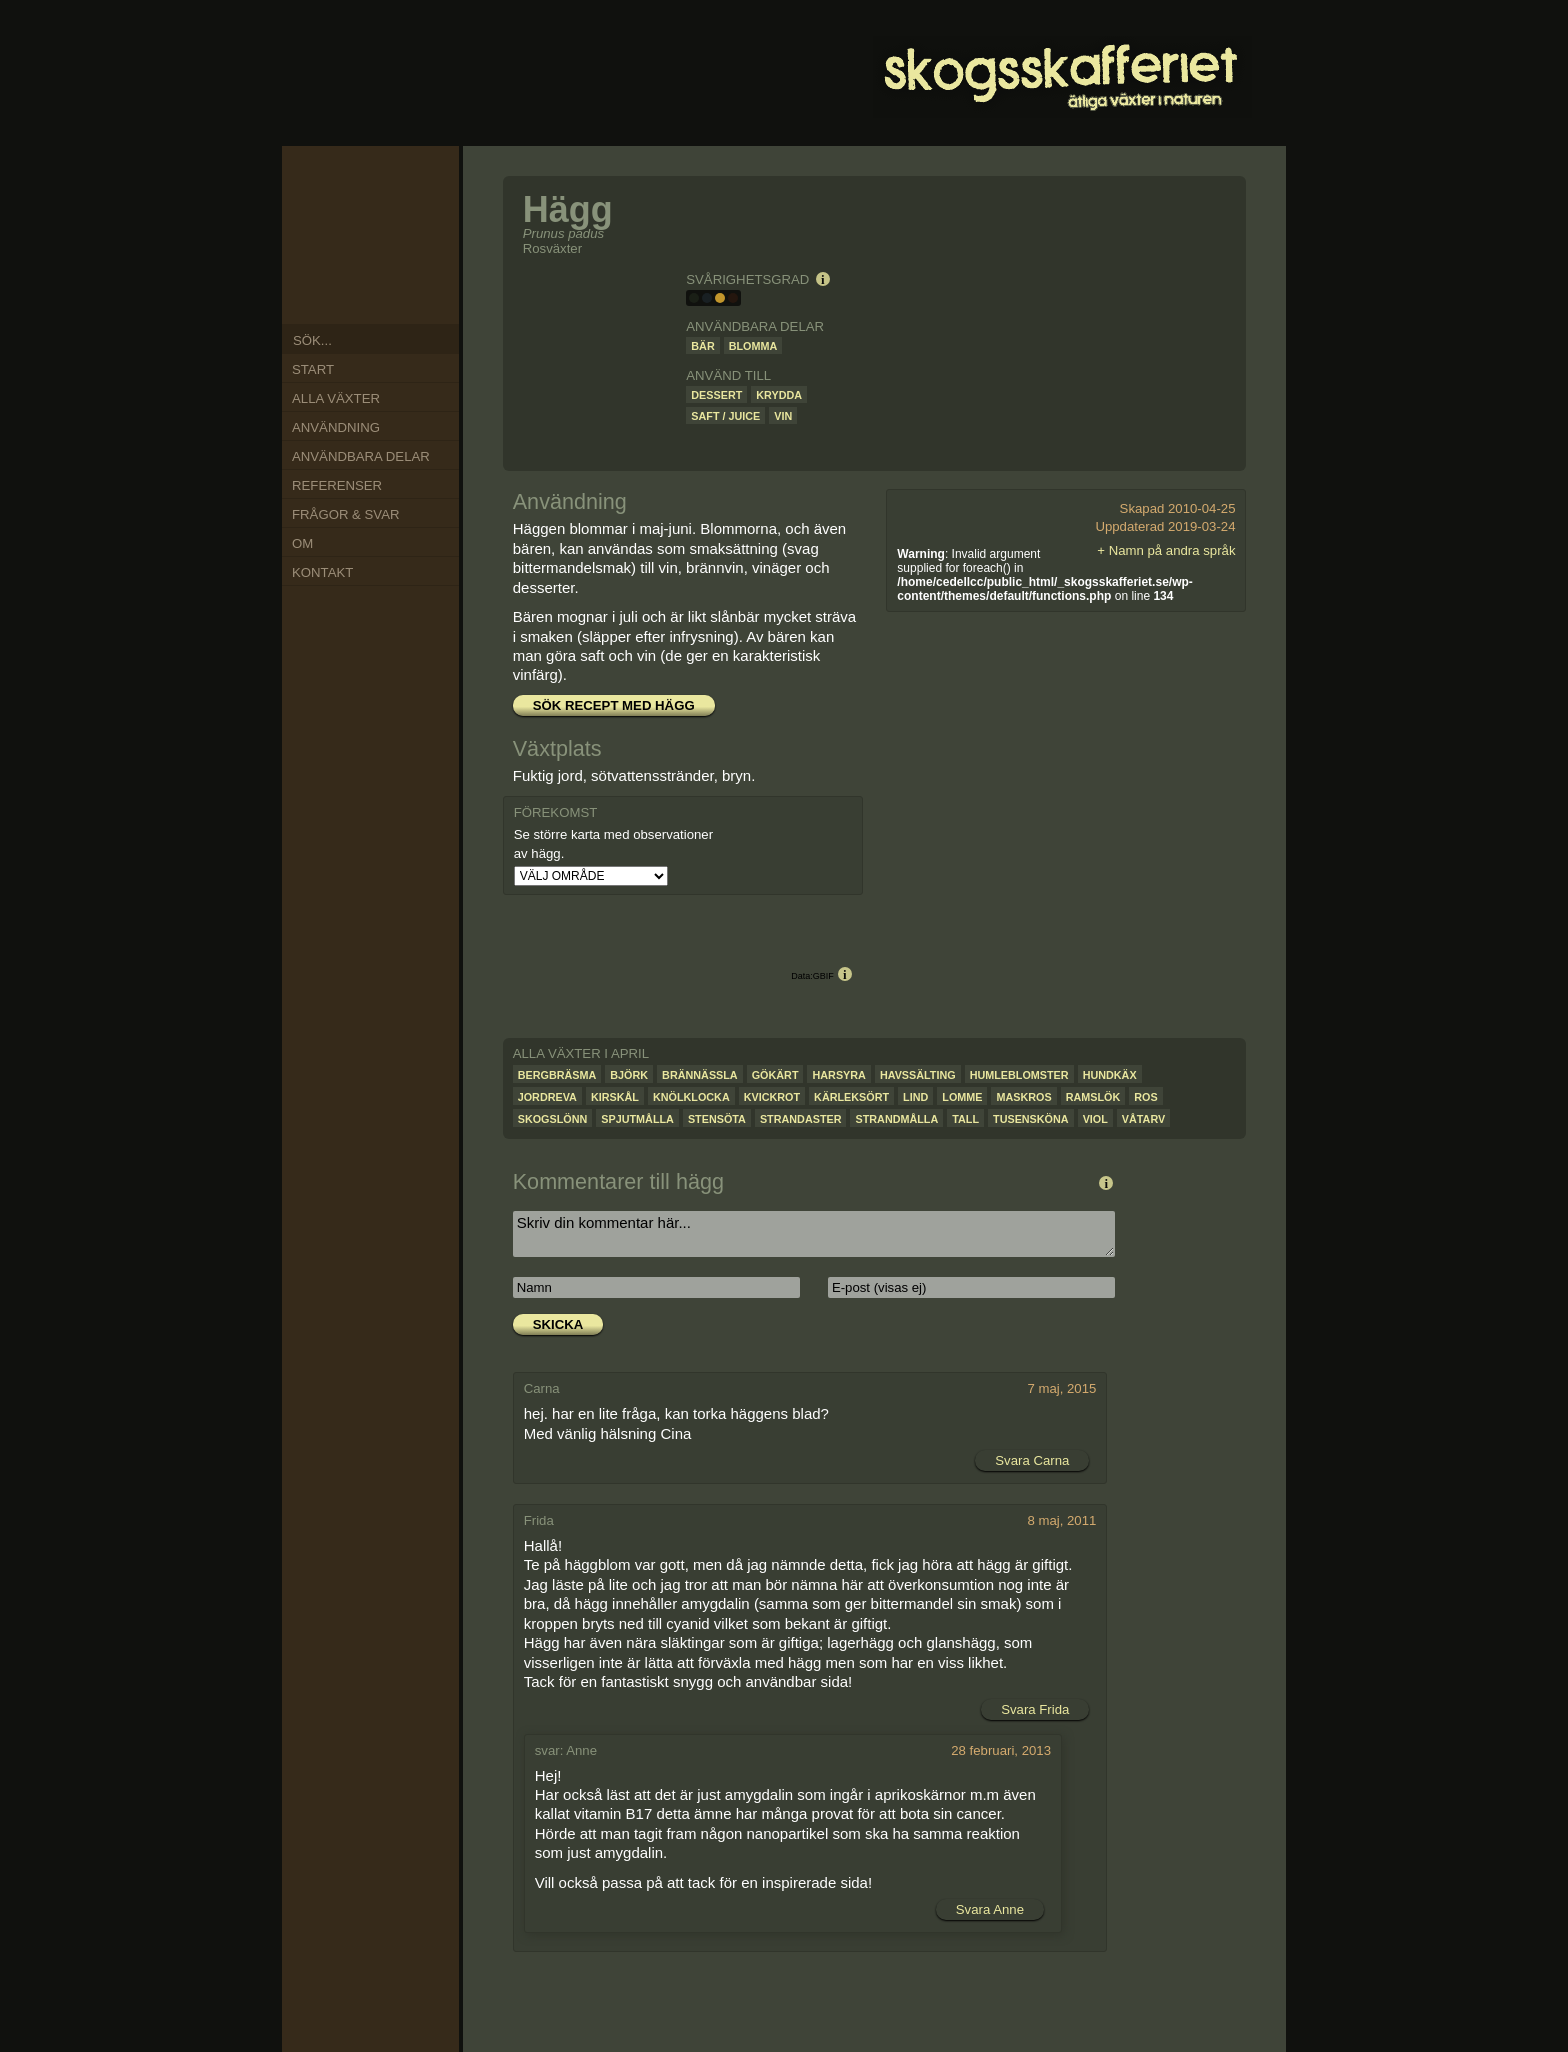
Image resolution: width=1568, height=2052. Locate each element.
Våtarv (1143, 1119)
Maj (406, 276)
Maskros (1023, 1097)
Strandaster (801, 1119)
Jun (383, 293)
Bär (702, 346)
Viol (1095, 1119)
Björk (629, 1075)
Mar (421, 228)
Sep (320, 254)
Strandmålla (896, 1119)
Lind (915, 1097)
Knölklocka (691, 1097)
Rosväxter (552, 248)
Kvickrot (772, 1097)
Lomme (962, 1097)
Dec (356, 189)
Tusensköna (1031, 1119)
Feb (406, 203)
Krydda (779, 395)
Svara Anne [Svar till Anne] (990, 1909)
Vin (783, 416)
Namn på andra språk (1172, 550)
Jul (356, 293)
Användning (336, 427)
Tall (965, 1119)
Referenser (337, 485)
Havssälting (918, 1075)
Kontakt (322, 572)
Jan (382, 189)
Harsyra (838, 1075)
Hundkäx (1110, 1075)
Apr (423, 254)
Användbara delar (361, 456)
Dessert (716, 395)
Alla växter (336, 398)
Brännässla (700, 1075)
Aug (331, 279)
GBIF (823, 976)
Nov (331, 202)
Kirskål (615, 1097)
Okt (320, 229)
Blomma (753, 346)
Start (313, 369)
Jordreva (547, 1097)
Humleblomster (1019, 1075)
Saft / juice (725, 416)
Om (302, 543)
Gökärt (775, 1075)
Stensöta (717, 1119)
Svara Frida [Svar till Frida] (1035, 1709)
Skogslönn (553, 1119)
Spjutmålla (637, 1119)
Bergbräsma (557, 1075)
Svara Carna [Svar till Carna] (1032, 1460)
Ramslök (1093, 1097)
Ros (1145, 1097)
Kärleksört (851, 1097)
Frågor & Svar (345, 514)
